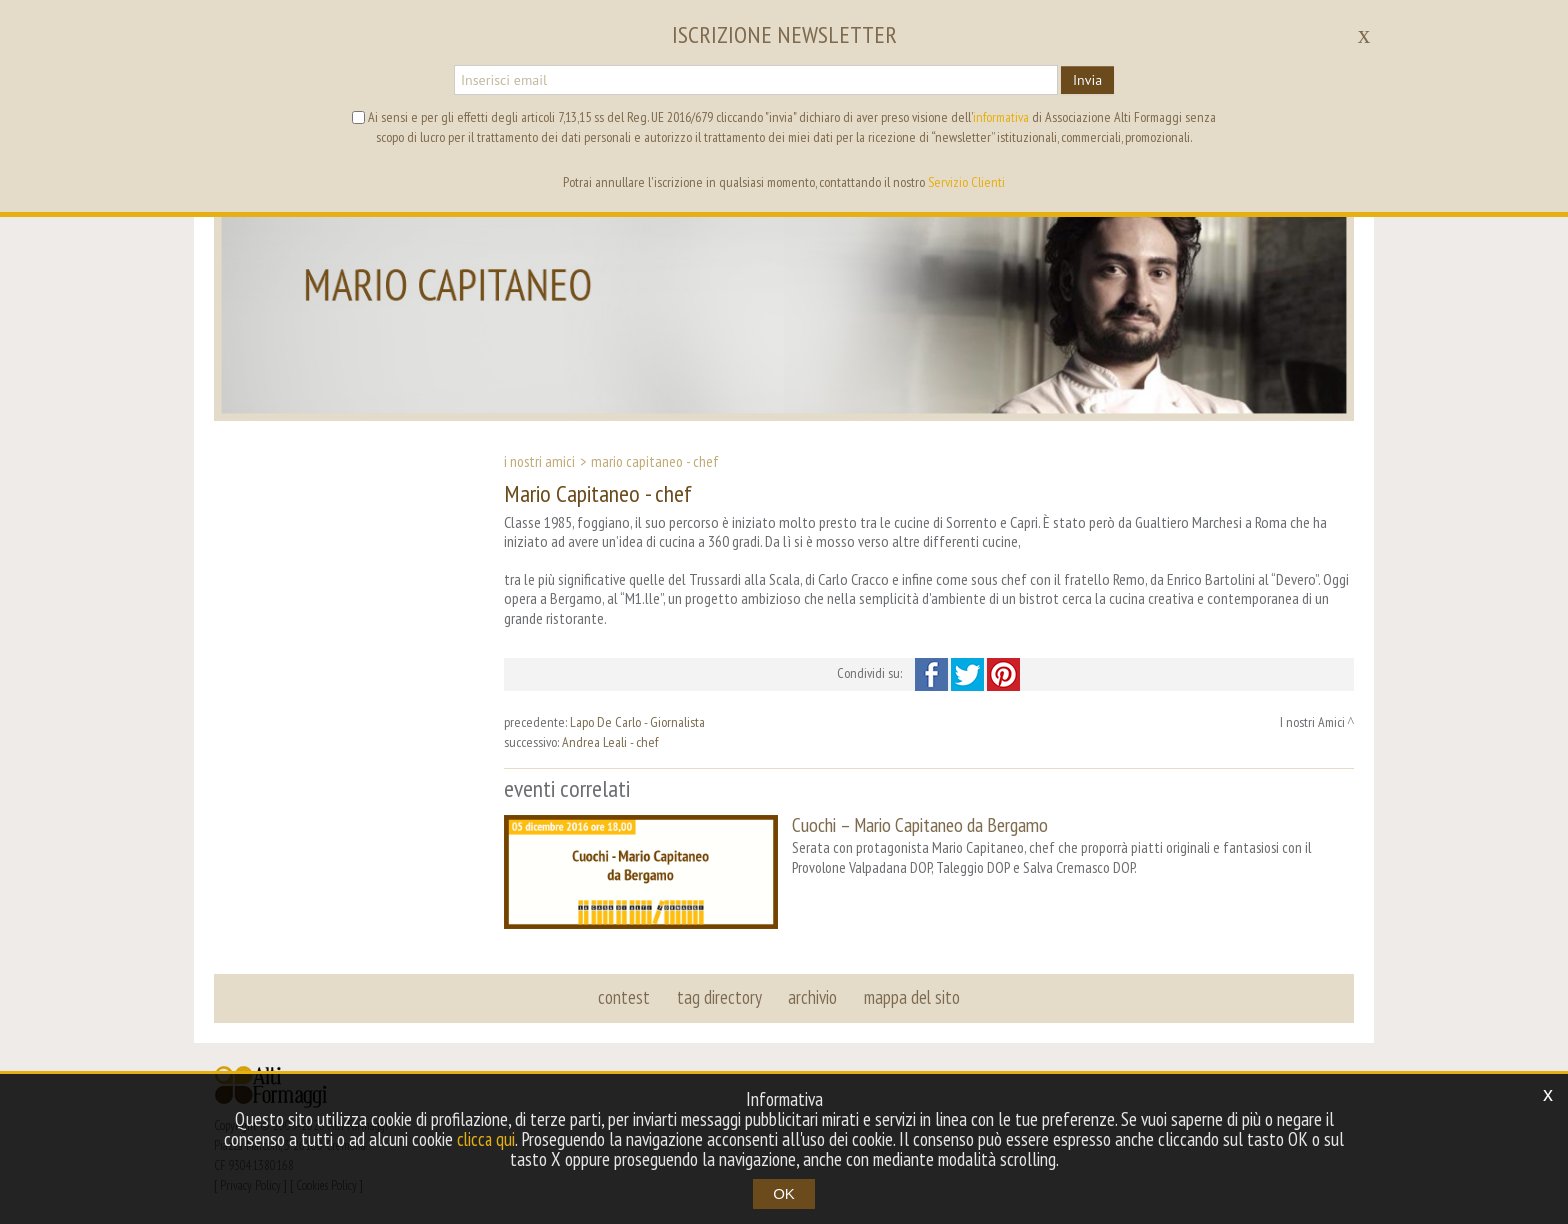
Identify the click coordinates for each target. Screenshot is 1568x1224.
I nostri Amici (539, 461)
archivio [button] (812, 996)
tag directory (719, 996)
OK (784, 1193)
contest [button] (625, 996)
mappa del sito (911, 996)
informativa (1001, 117)
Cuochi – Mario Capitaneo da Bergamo (920, 824)
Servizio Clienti (966, 182)
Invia (1087, 80)
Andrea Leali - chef (610, 742)
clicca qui (486, 1139)
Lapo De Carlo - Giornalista (637, 722)
